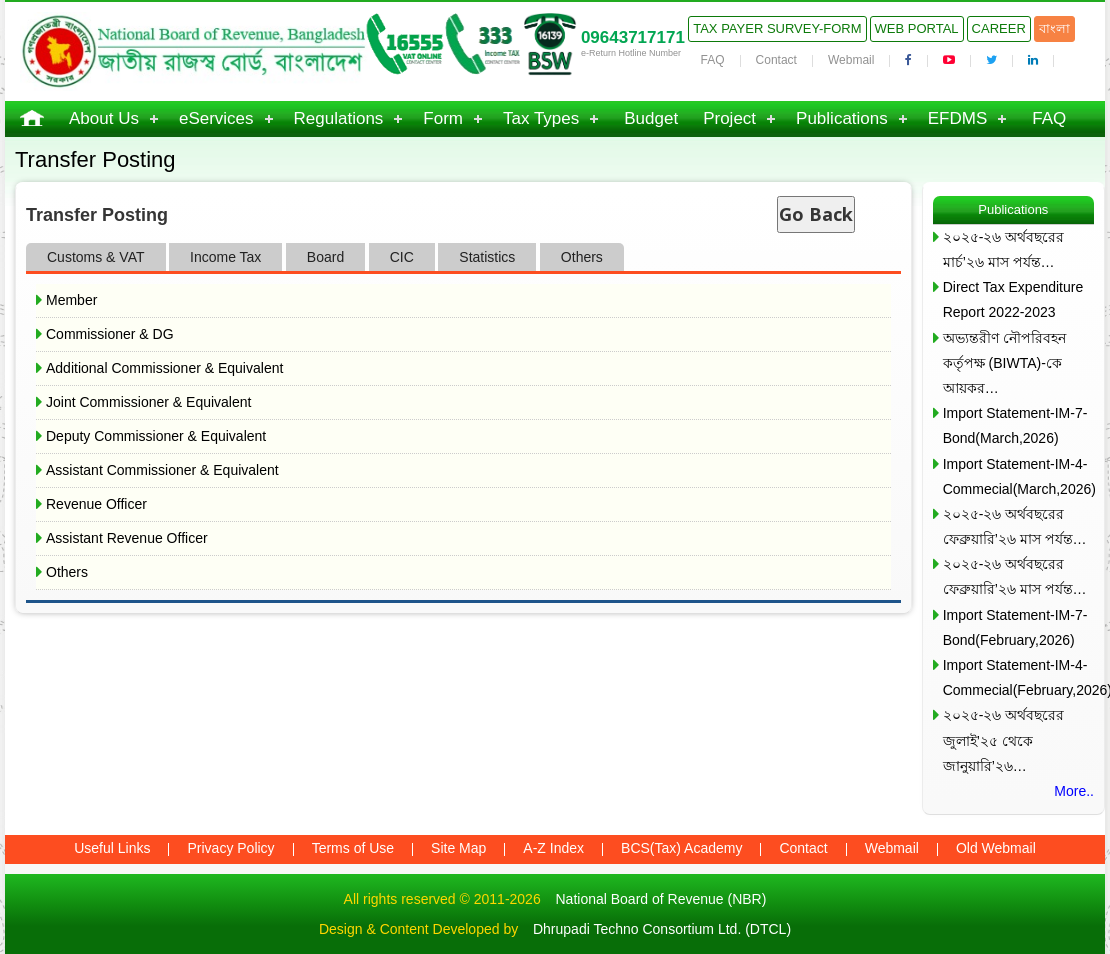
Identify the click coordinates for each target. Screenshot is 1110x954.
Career (999, 28)
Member (71, 300)
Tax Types (541, 118)
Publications (842, 118)
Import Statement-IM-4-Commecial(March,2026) (1018, 476)
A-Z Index (553, 848)
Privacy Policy (230, 848)
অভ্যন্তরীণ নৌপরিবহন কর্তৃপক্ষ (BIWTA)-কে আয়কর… (1004, 363)
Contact (776, 60)
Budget (651, 118)
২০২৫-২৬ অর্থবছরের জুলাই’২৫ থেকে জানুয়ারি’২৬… (1004, 740)
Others (67, 572)
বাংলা (1054, 28)
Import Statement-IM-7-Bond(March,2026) (1015, 425)
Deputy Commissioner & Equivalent (156, 436)
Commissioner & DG (110, 334)
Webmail (851, 60)
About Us (104, 118)
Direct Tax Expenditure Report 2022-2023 (1013, 299)
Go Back (816, 214)
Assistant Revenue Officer (127, 538)
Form (443, 118)
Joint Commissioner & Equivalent (148, 402)
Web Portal (917, 28)
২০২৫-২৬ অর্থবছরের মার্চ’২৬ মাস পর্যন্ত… (1004, 249)
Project (729, 118)
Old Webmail (996, 848)
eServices (216, 118)
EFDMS (958, 118)
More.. (1074, 791)
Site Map (458, 848)
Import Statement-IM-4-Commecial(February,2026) (1018, 677)
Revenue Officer (96, 504)
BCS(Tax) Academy (681, 848)
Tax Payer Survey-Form (777, 28)
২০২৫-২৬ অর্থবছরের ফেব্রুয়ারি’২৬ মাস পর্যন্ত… (1015, 526)
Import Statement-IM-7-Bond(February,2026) (1015, 627)
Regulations (339, 118)
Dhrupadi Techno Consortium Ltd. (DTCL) (662, 929)
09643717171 (633, 37)
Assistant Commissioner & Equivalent (162, 470)
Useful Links (112, 848)
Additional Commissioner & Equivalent (164, 368)
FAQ (713, 60)
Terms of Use (353, 848)
